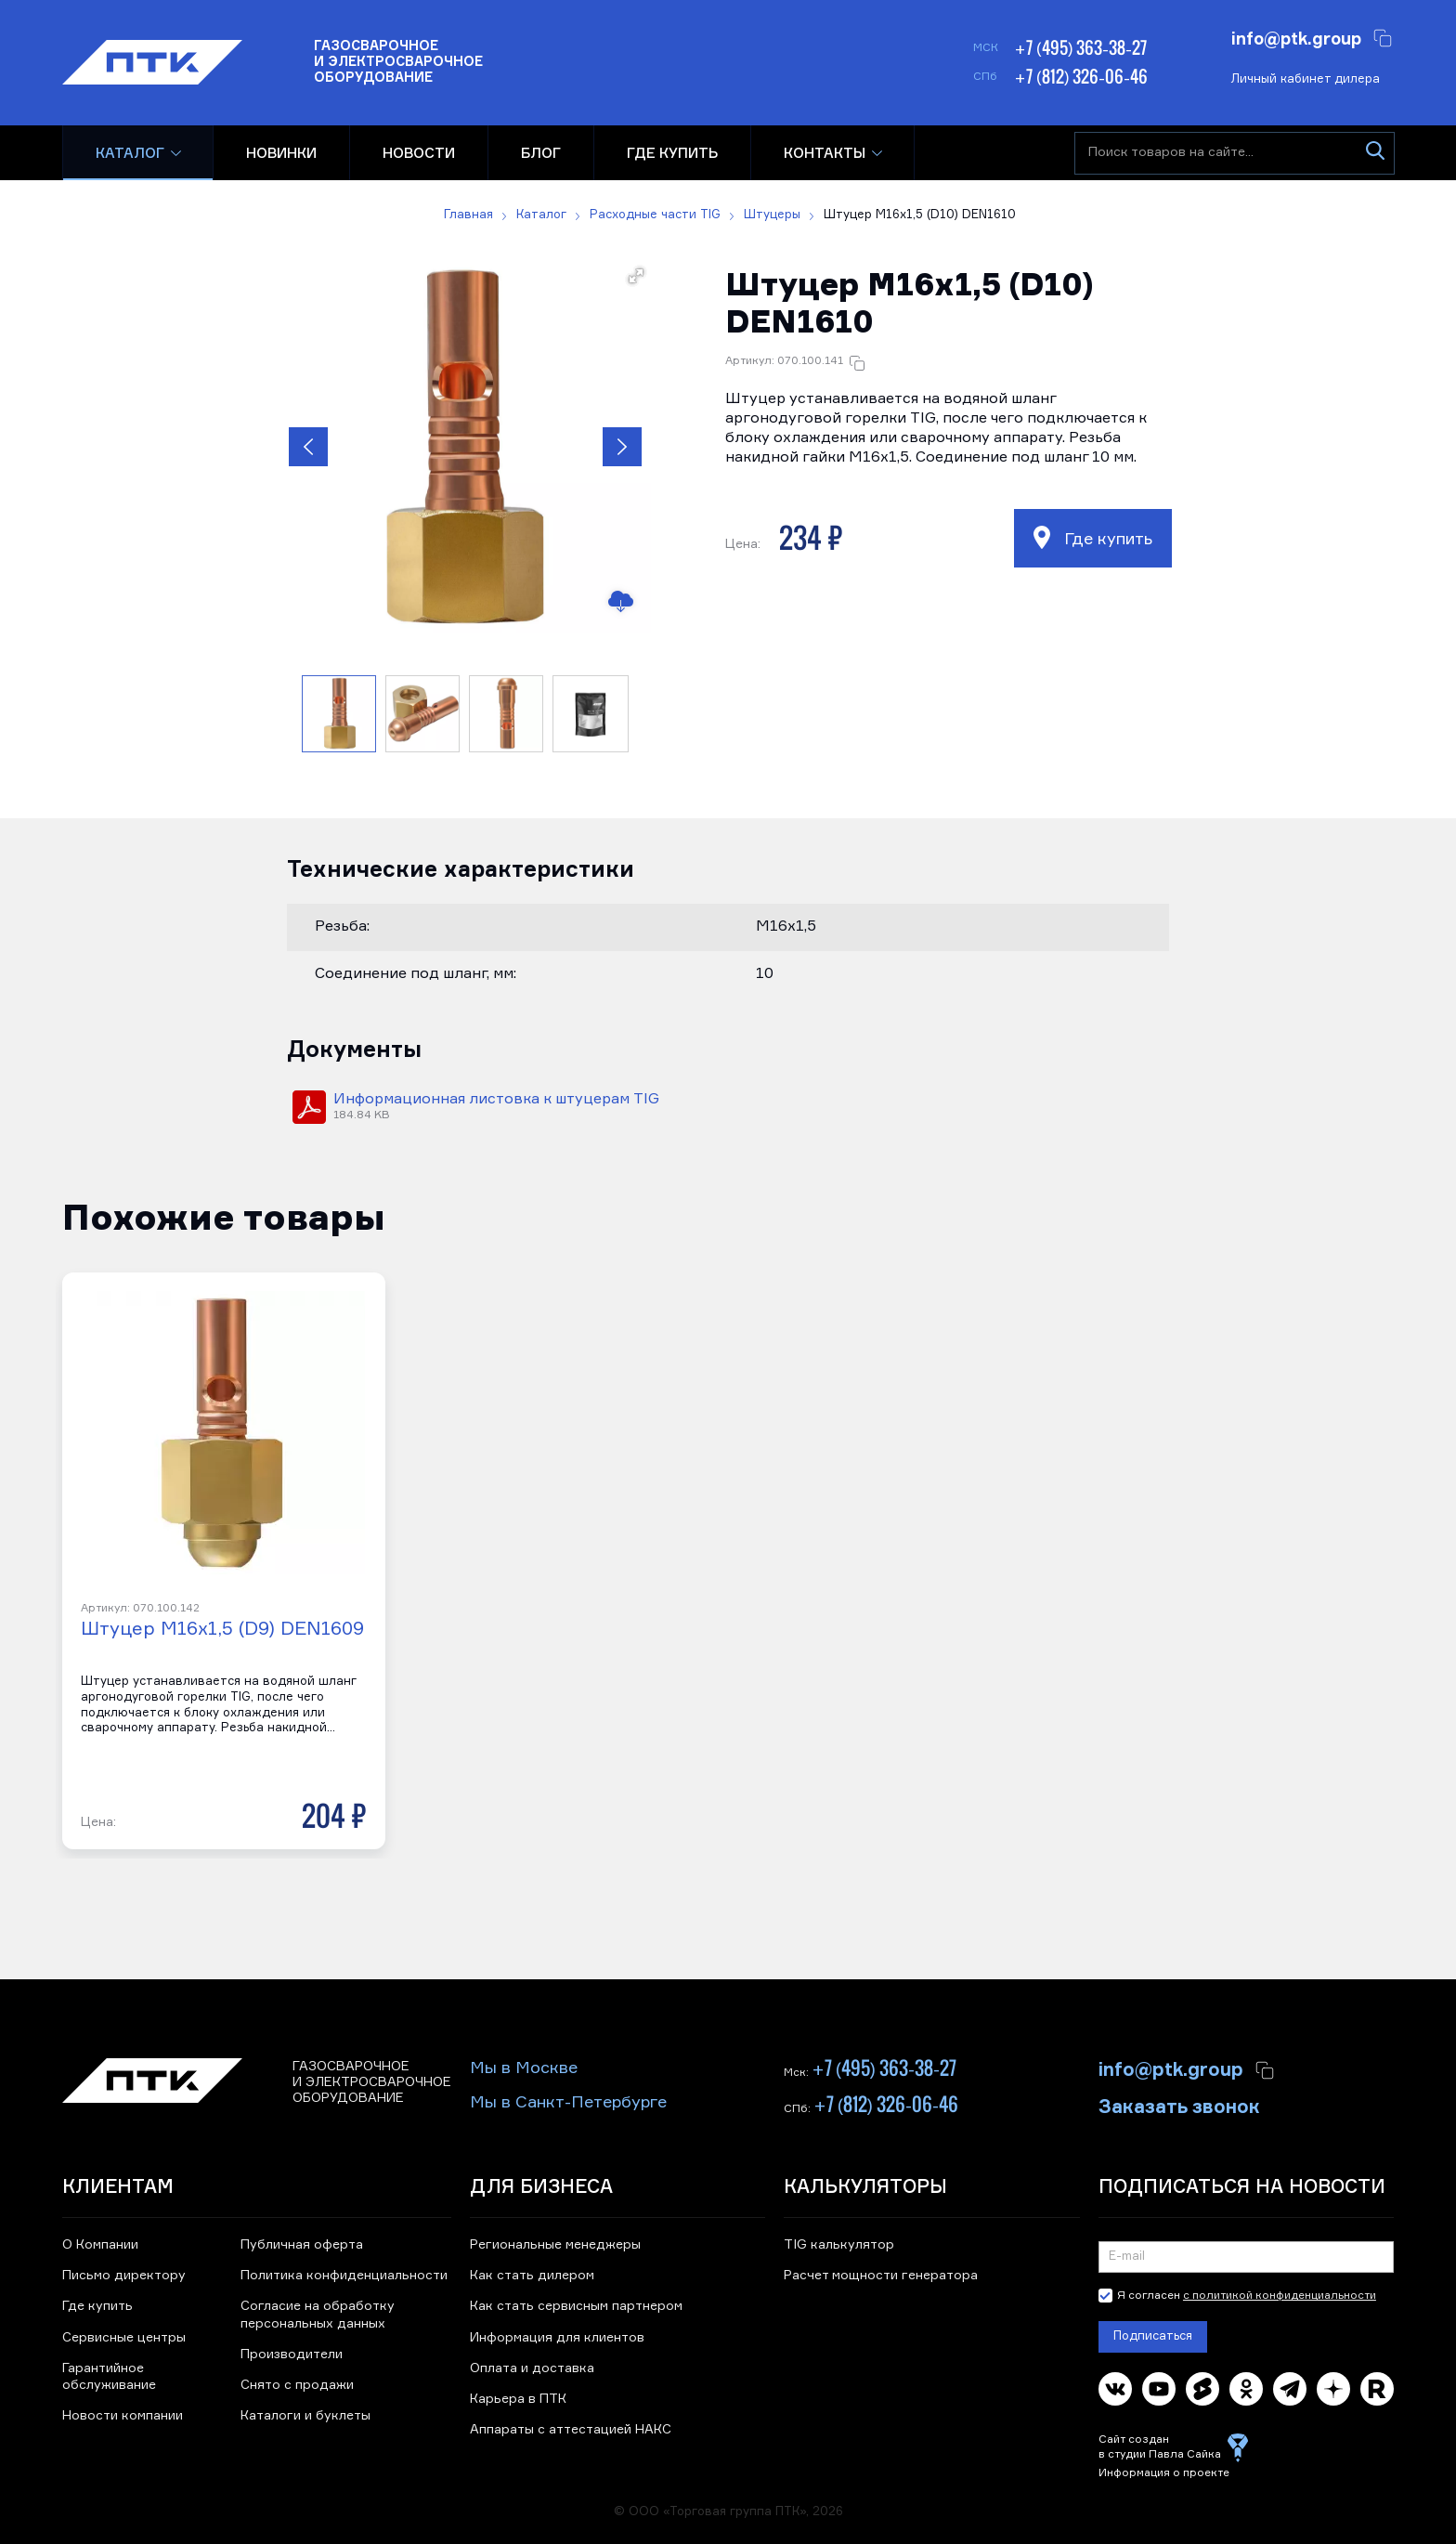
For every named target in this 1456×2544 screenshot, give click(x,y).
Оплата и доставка (532, 2368)
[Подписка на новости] (1246, 2257)
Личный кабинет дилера (1305, 79)
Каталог (130, 153)
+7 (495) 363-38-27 (1080, 47)
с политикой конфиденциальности (1279, 2296)
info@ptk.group (1296, 37)
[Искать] (1376, 153)
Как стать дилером (532, 2275)
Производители (291, 2354)
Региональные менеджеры (555, 2244)
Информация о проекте (1163, 2473)
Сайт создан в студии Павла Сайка (1159, 2447)
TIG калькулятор (839, 2244)
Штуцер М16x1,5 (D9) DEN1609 (222, 1629)
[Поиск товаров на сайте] (1234, 153)
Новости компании (122, 2415)
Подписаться (1152, 2336)
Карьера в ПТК (518, 2399)
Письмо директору (124, 2275)
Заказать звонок (1179, 2104)
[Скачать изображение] (620, 602)
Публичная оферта (301, 2244)
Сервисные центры (124, 2337)
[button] (465, 447)
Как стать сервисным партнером (576, 2306)
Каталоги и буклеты (305, 2415)
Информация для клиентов (557, 2337)
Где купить (1093, 537)
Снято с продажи (297, 2385)
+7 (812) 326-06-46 (1081, 76)
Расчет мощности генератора (881, 2275)
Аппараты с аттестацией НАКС (570, 2429)
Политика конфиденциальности (344, 2275)
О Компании (100, 2244)
